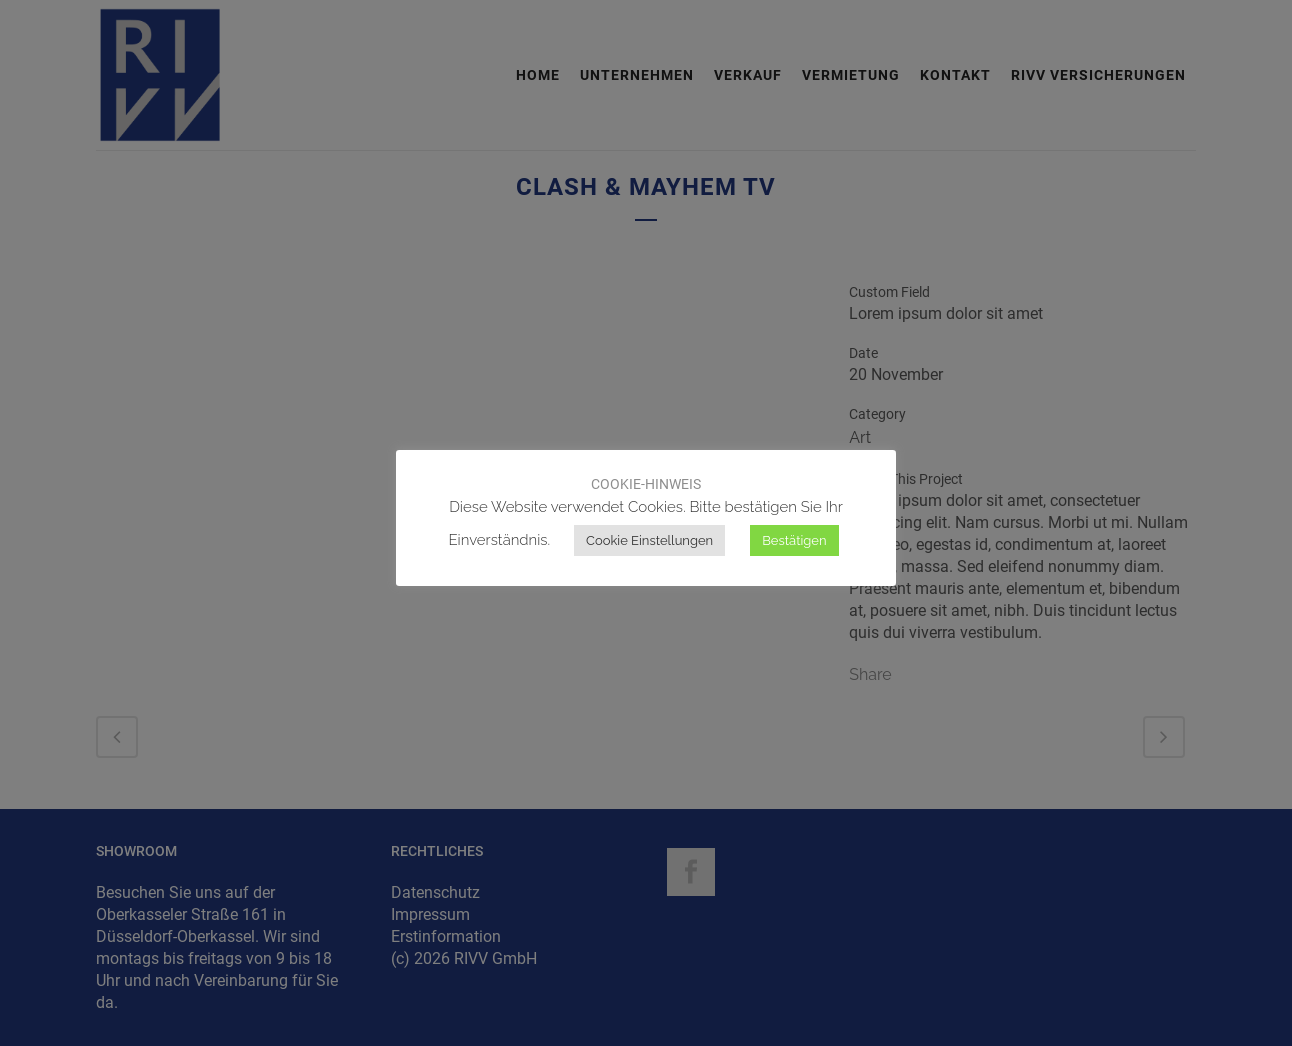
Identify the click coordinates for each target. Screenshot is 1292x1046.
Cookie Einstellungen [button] (649, 540)
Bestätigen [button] (794, 540)
